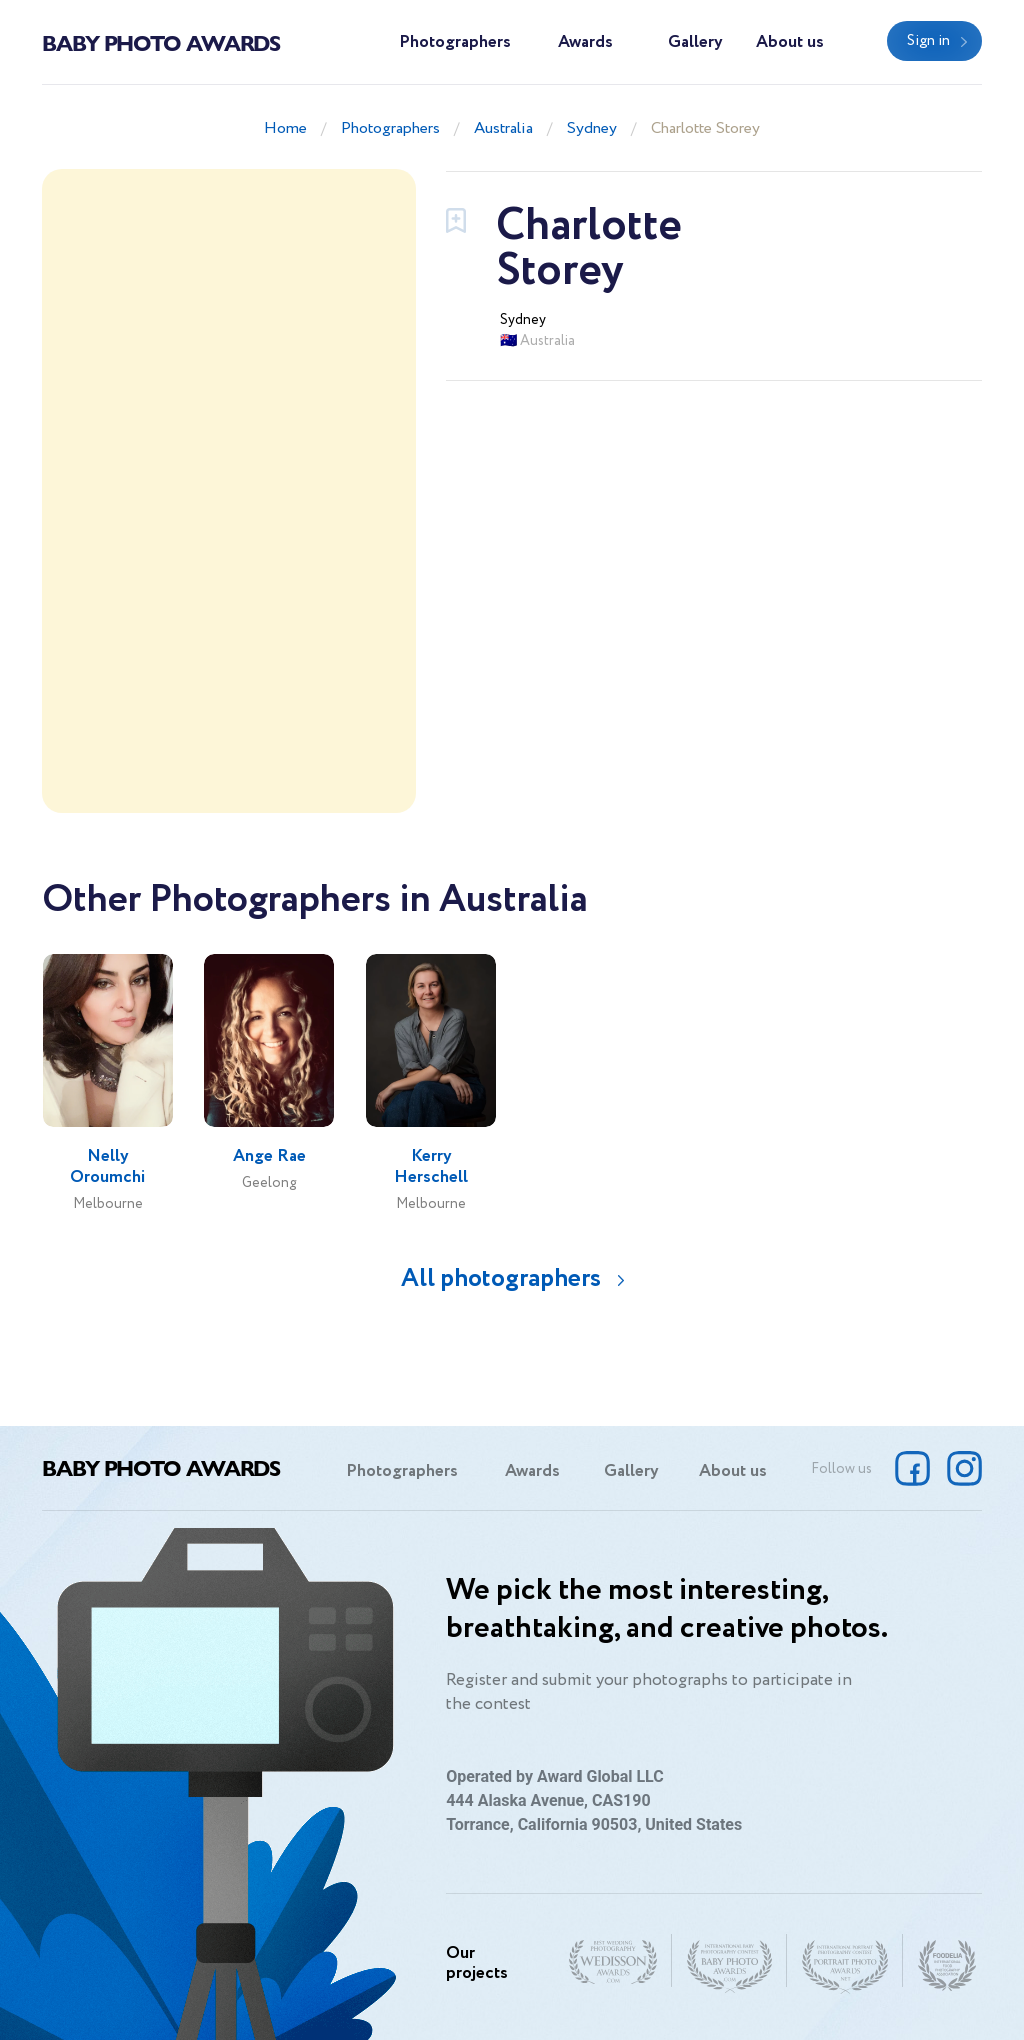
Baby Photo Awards (161, 42)
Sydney (592, 128)
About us (790, 42)
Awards (585, 42)
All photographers (501, 1278)
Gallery (695, 42)
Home (285, 128)
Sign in (928, 41)
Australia (503, 128)
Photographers (455, 42)
